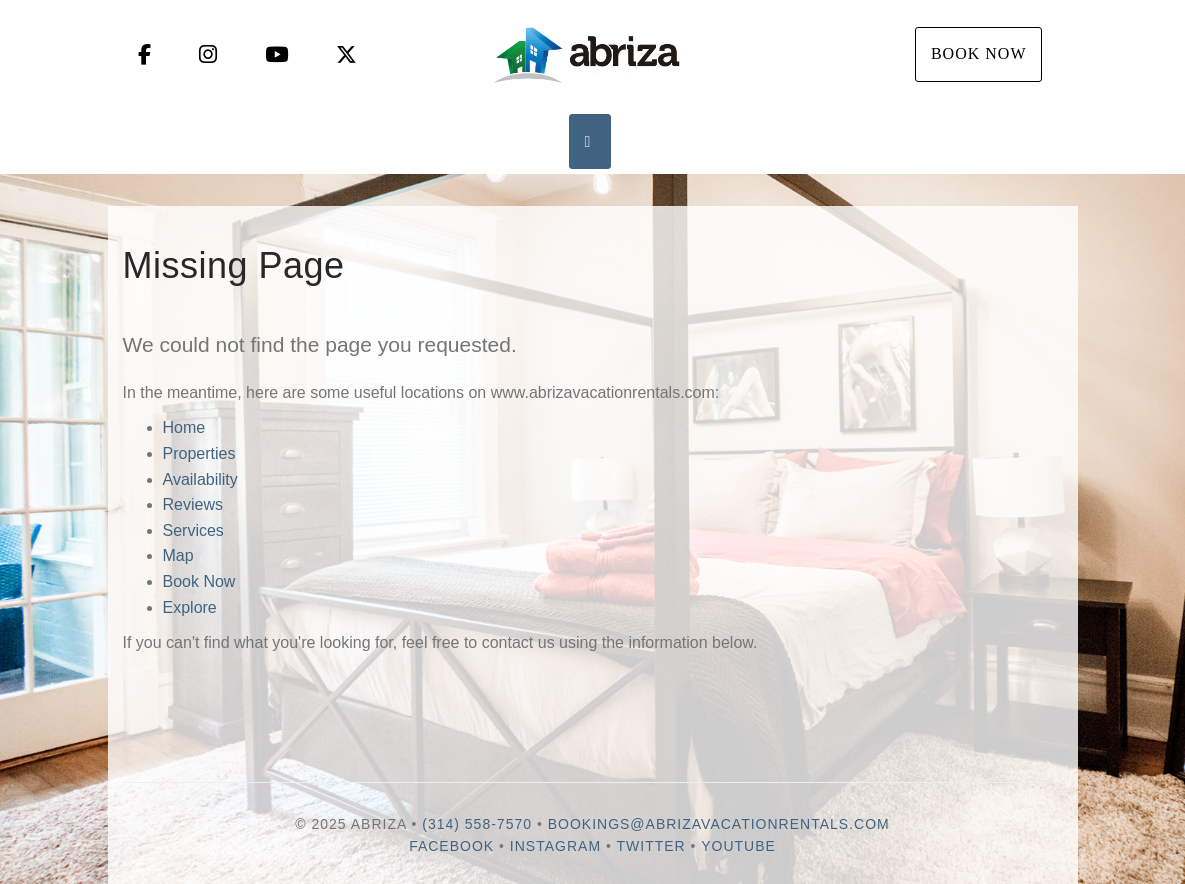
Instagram (555, 846)
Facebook (451, 846)
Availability (200, 479)
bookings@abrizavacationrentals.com (719, 824)
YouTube (738, 846)
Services (193, 530)
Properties (199, 453)
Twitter (651, 846)
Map (178, 555)
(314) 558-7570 (477, 824)
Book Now (979, 53)
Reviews (193, 504)
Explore (190, 607)
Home (184, 427)
